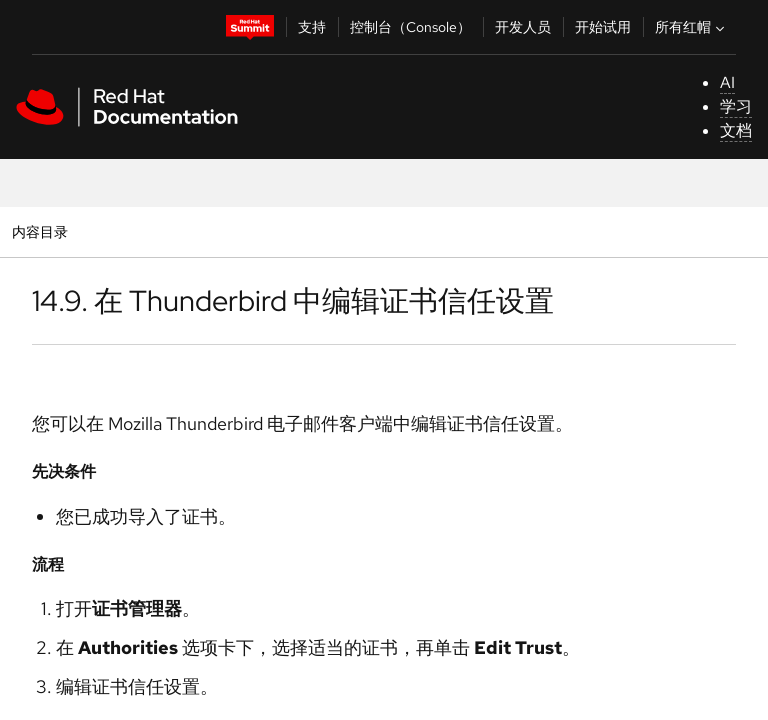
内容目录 (39, 231)
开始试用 (603, 27)
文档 (736, 130)
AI (727, 82)
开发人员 (523, 27)
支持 (312, 27)
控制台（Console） (410, 27)
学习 (736, 106)
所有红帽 (692, 27)
